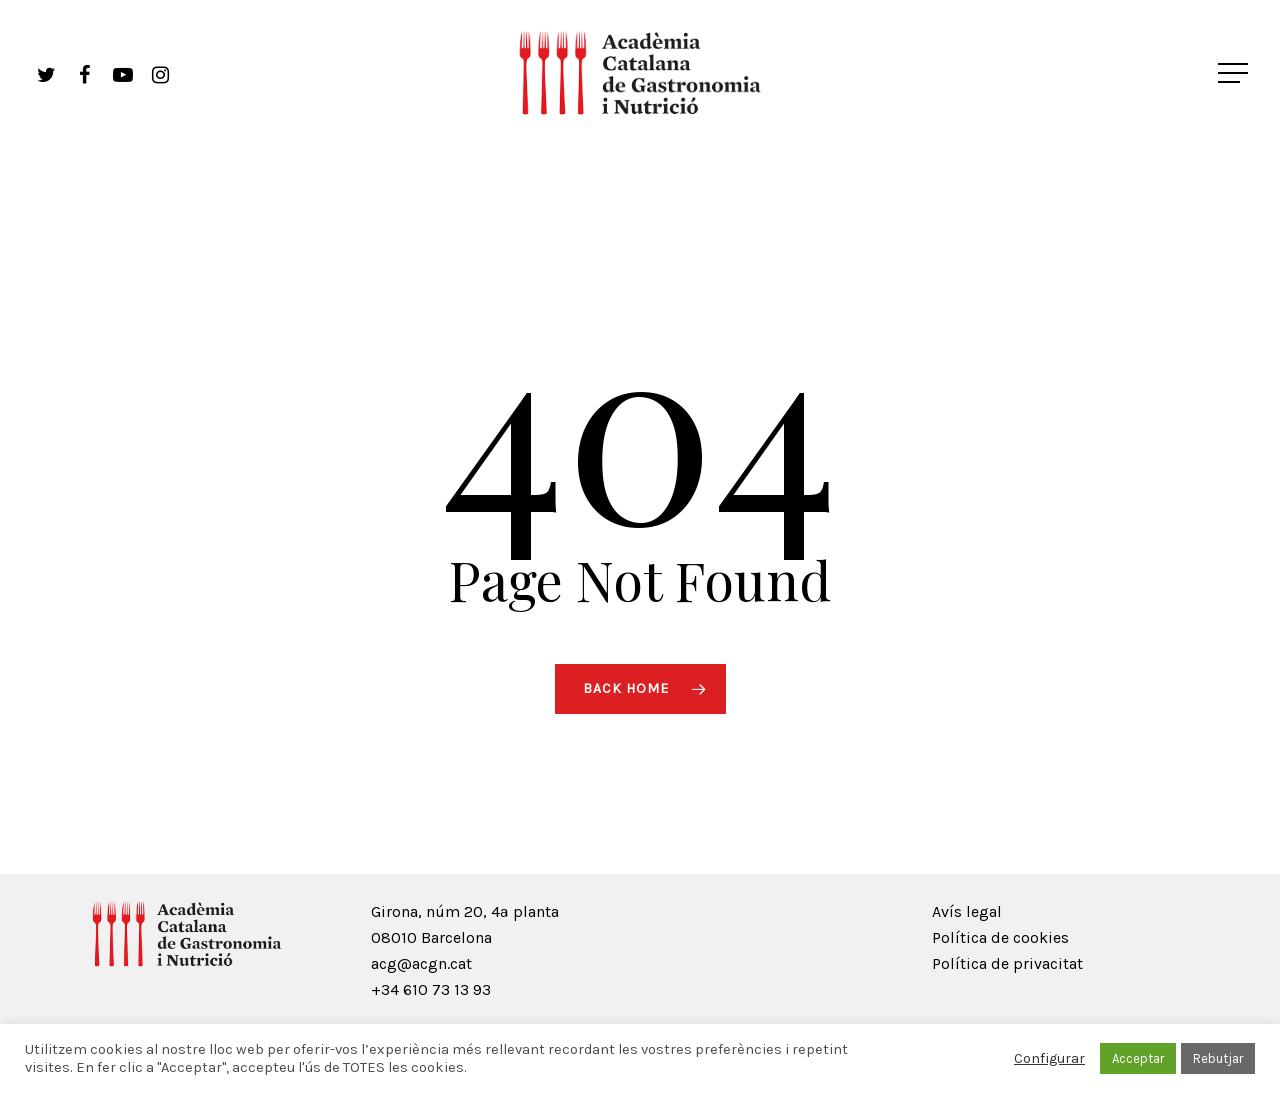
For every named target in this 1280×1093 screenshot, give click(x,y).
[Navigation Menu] (1235, 73)
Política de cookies (1000, 937)
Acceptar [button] (1138, 1058)
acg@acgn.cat (421, 963)
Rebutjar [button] (1218, 1058)
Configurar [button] (1049, 1058)
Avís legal (967, 911)
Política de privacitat (1007, 963)
